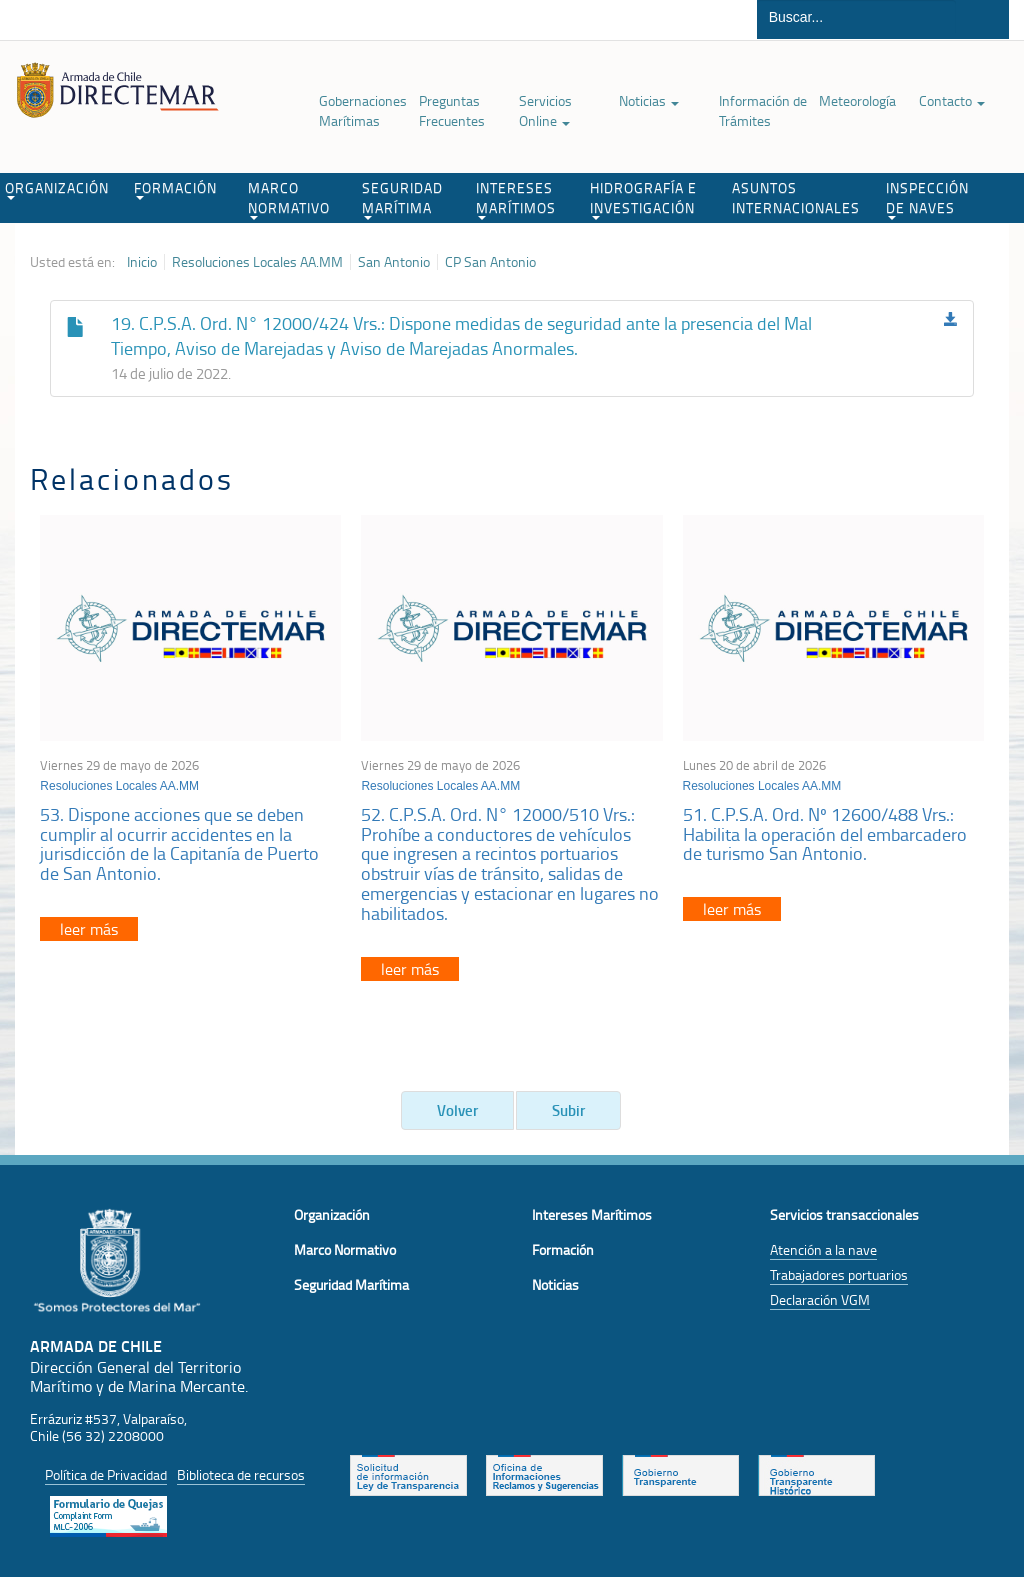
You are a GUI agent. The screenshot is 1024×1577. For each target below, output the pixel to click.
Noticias (649, 100)
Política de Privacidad (106, 1474)
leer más (89, 929)
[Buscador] (856, 17)
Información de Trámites (763, 110)
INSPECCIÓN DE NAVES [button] (927, 199)
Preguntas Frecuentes (452, 110)
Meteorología (857, 100)
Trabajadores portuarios (839, 1274)
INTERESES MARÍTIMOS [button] (516, 199)
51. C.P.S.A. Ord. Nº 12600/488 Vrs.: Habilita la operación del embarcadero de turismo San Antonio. (825, 834)
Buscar (982, 19)
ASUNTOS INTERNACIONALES (796, 197)
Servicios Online (545, 110)
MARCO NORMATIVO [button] (289, 199)
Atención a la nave (823, 1249)
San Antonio (394, 262)
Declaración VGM (820, 1299)
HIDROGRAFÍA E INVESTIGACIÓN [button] (643, 199)
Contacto (952, 100)
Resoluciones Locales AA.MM (257, 262)
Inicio (142, 262)
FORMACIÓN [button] (175, 189)
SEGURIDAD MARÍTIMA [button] (402, 199)
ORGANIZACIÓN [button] (57, 189)
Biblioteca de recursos (241, 1474)
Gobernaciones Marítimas (363, 110)
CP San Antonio (490, 262)
